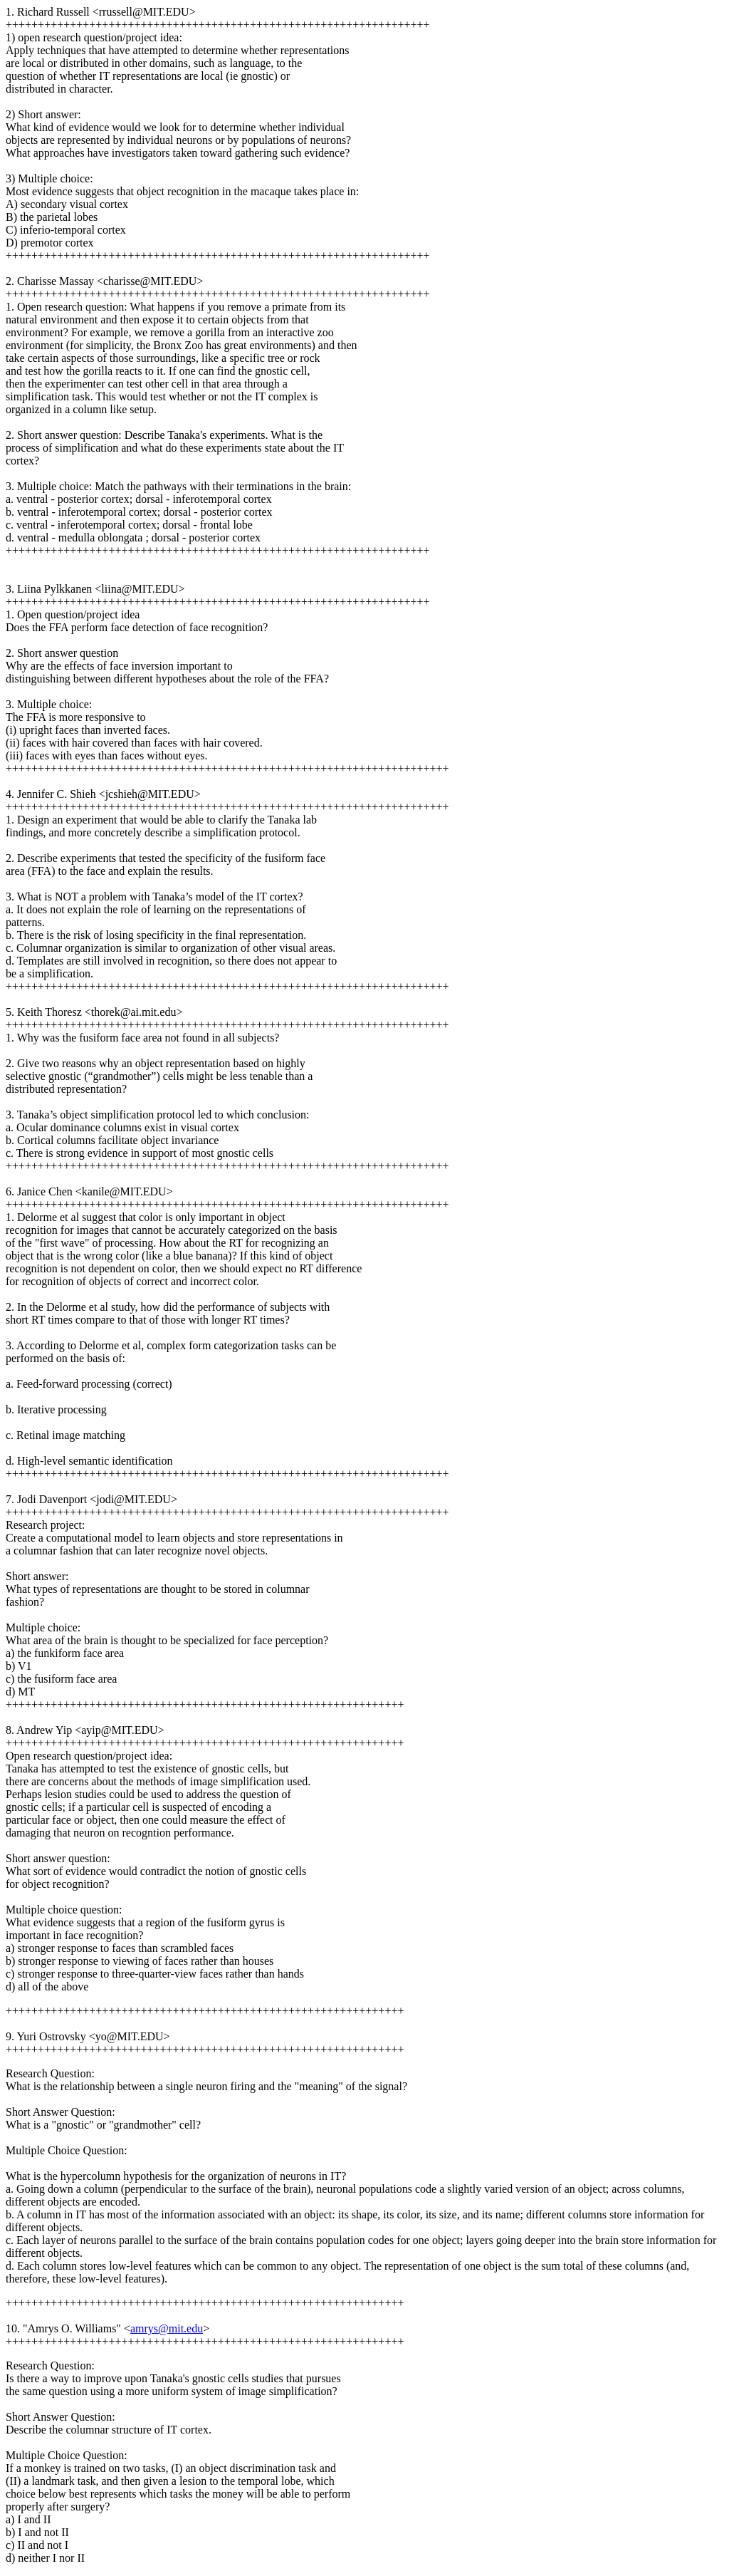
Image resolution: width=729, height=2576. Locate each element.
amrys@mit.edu (166, 2328)
